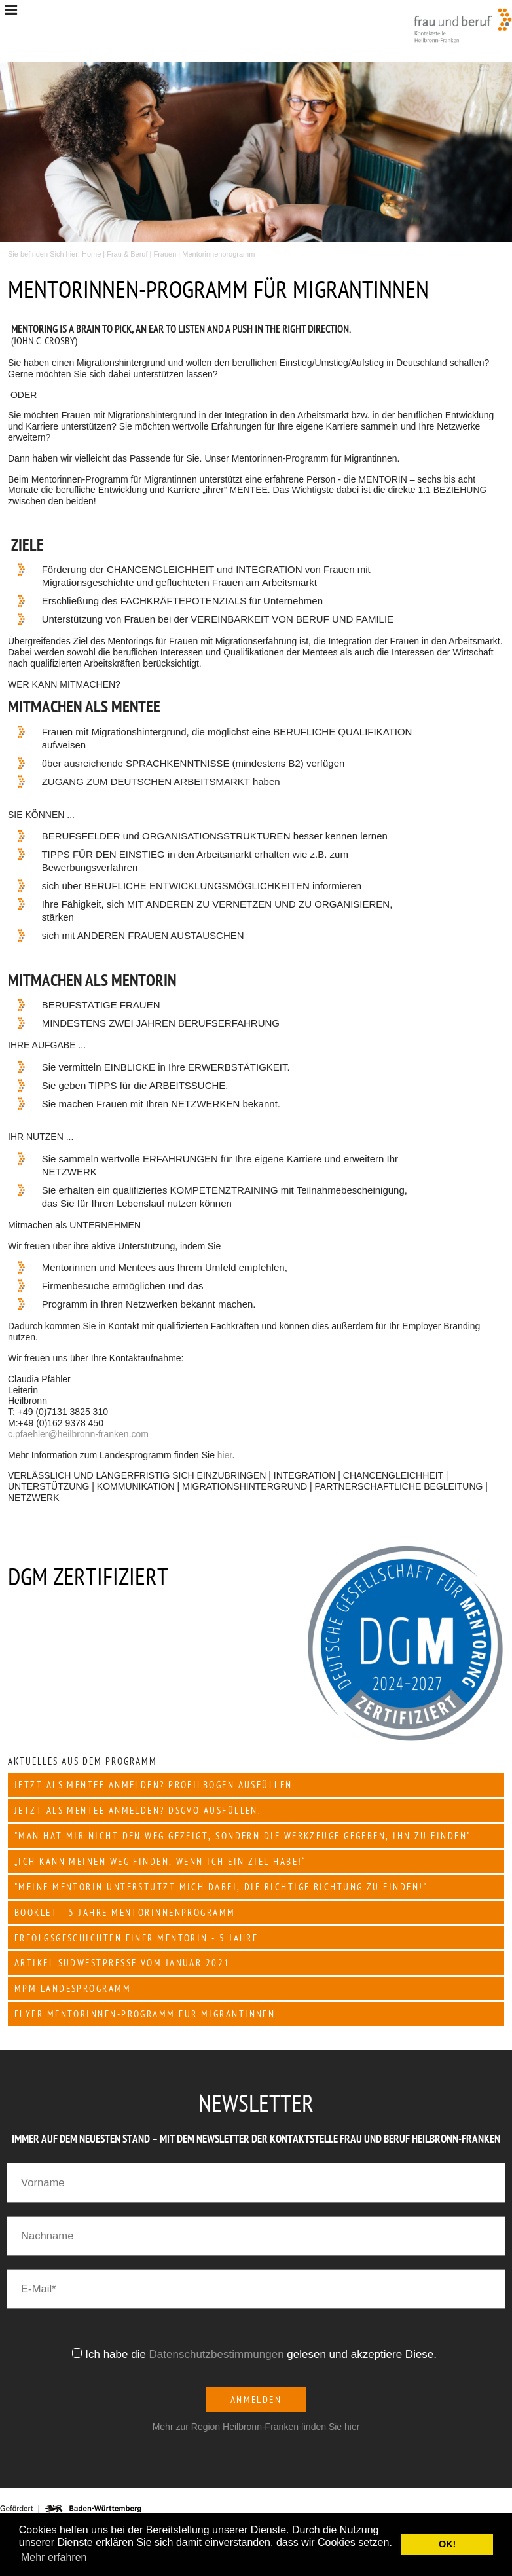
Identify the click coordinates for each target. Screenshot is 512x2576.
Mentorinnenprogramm (218, 254)
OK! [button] (447, 2544)
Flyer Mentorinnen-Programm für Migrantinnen (144, 2014)
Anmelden (256, 2399)
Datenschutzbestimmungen (216, 2354)
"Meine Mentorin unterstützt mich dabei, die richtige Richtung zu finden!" (221, 1887)
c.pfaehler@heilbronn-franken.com (78, 1434)
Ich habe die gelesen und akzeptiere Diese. (262, 2354)
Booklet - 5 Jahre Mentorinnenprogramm (125, 1912)
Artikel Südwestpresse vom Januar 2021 (122, 1963)
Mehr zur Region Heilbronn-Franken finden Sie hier (256, 2426)
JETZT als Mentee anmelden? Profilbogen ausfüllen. (155, 1784)
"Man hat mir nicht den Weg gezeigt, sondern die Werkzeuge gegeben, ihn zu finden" (242, 1836)
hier (224, 1455)
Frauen (165, 254)
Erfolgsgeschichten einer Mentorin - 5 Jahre (136, 1938)
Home (91, 254)
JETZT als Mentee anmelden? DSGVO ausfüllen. (137, 1810)
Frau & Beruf (127, 254)
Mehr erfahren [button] (54, 2557)
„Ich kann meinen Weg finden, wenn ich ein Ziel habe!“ (160, 1861)
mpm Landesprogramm (72, 1988)
